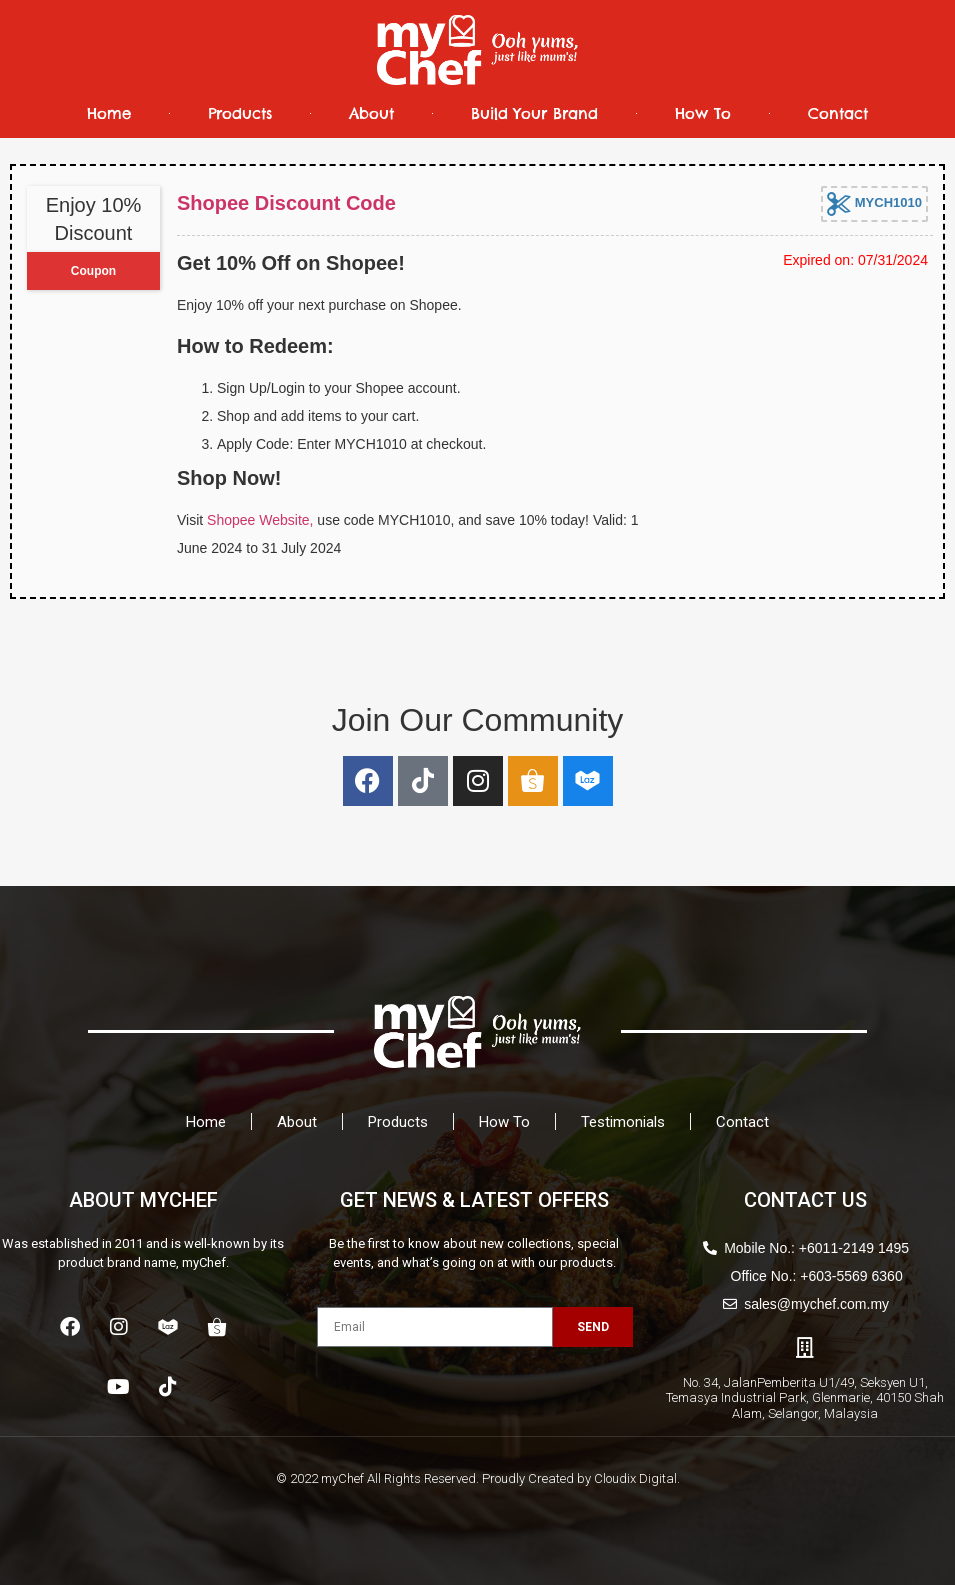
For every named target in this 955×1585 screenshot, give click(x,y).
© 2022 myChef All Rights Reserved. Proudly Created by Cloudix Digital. (478, 1478)
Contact (838, 113)
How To (703, 113)
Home (109, 113)
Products (240, 113)
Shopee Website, (260, 520)
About (371, 113)
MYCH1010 (874, 204)
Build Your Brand (534, 113)
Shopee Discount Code (286, 203)
